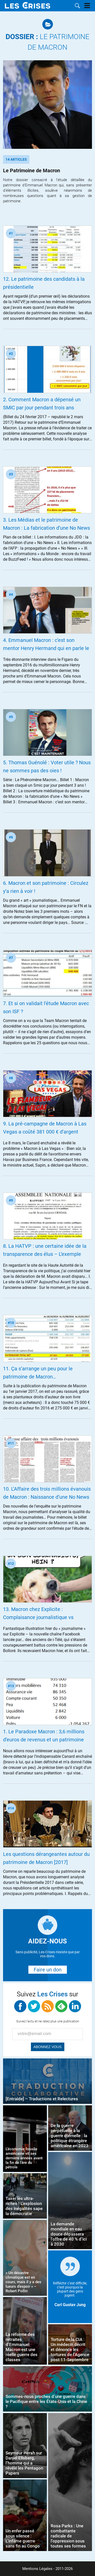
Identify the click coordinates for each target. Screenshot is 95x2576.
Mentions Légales (37, 2568)
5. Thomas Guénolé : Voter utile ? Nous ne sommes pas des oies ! (47, 766)
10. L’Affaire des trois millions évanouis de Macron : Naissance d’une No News (47, 1493)
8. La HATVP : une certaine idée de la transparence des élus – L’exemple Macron (44, 1251)
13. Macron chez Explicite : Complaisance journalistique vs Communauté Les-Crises (38, 1614)
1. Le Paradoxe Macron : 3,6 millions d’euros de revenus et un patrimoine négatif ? (43, 1737)
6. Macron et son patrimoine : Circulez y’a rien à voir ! (45, 887)
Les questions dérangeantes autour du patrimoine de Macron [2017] (46, 1858)
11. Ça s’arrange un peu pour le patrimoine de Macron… (38, 1373)
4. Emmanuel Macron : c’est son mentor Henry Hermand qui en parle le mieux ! (46, 645)
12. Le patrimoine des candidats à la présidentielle (44, 283)
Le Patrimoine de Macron (47, 42)
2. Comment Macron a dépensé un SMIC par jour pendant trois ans (42, 404)
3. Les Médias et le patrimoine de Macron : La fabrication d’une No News (46, 524)
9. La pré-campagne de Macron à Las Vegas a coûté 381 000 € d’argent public (44, 1129)
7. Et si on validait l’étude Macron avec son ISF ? (46, 1007)
